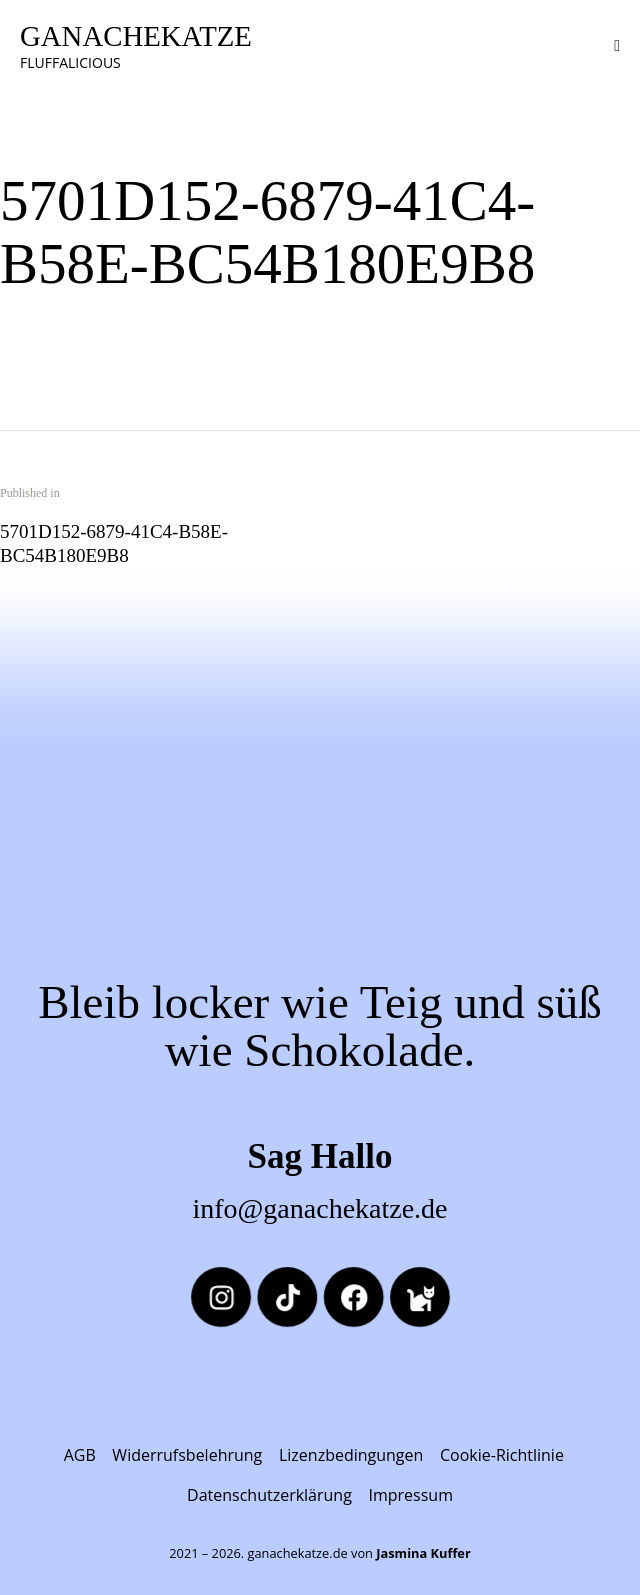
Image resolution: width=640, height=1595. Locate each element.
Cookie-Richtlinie (502, 1455)
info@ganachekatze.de (319, 1208)
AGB (80, 1455)
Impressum (410, 1495)
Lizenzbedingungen (351, 1455)
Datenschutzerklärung (269, 1495)
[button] (617, 44)
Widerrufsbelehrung (187, 1455)
